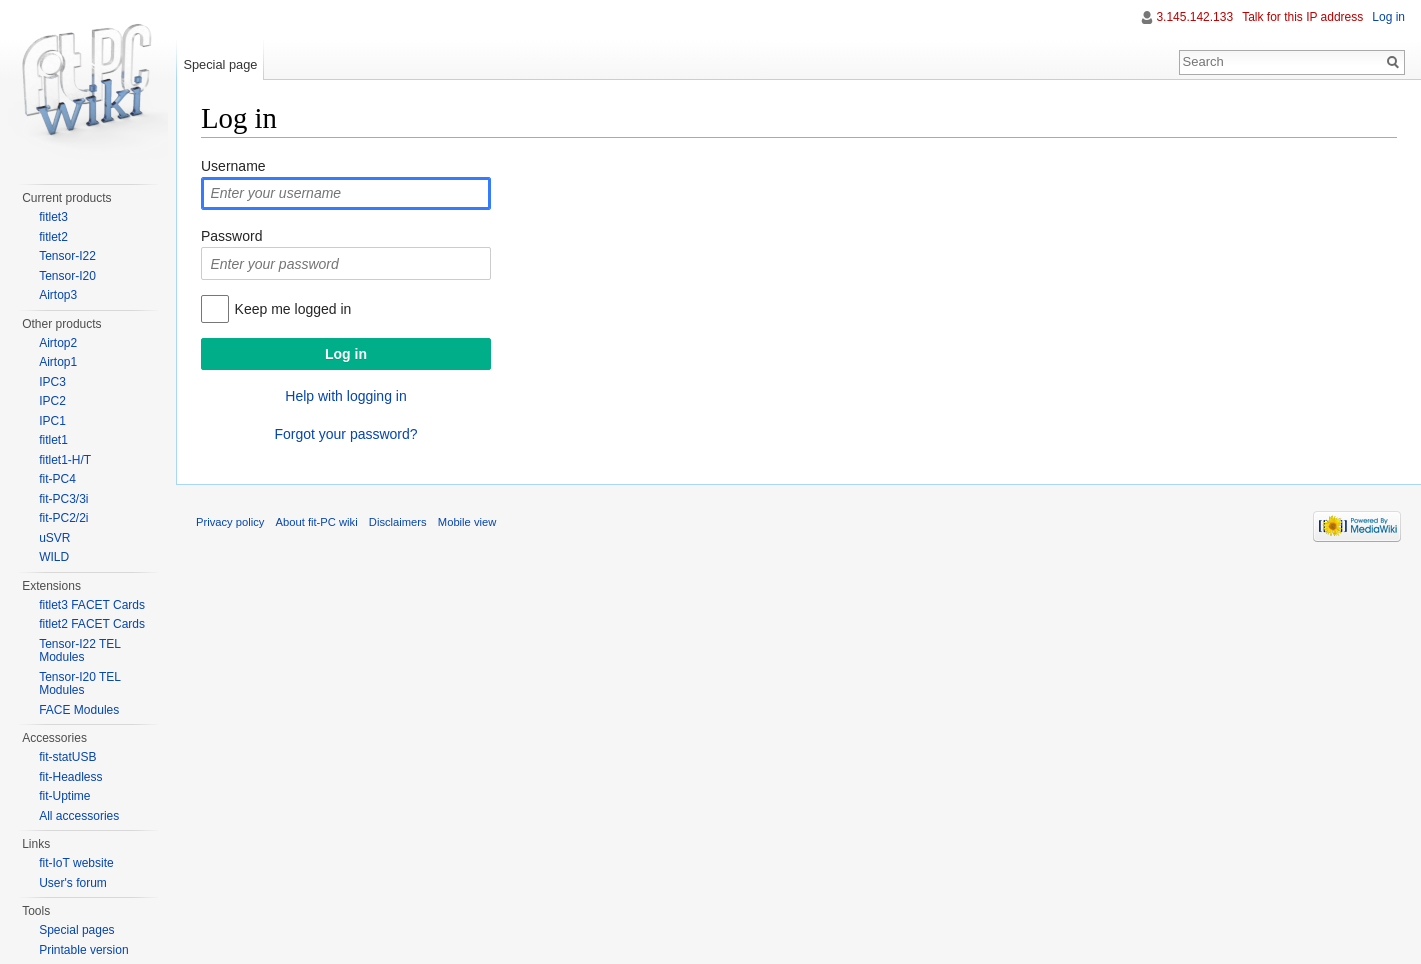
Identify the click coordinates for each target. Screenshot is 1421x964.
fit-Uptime (64, 796)
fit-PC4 (57, 479)
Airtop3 (58, 295)
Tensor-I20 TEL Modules (79, 684)
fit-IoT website (76, 863)
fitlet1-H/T (65, 460)
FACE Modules (79, 710)
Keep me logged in (293, 309)
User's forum (73, 883)
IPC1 (52, 421)
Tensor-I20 (67, 276)
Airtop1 (58, 362)
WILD (54, 557)
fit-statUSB (67, 757)
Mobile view (467, 522)
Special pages (76, 930)
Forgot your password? (345, 434)
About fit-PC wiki (317, 522)
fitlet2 (53, 237)
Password (231, 236)
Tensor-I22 (67, 256)
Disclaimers (398, 522)
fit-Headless (70, 777)
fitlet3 (53, 217)
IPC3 (52, 382)
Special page (220, 64)
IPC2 (52, 401)
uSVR (54, 538)
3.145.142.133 (1194, 17)
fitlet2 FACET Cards (92, 624)
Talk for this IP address (1302, 17)
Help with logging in (345, 396)
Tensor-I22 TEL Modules (79, 651)
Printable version (83, 950)
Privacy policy (230, 522)
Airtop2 (58, 343)
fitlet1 (53, 440)
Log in (1388, 17)
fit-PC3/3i (63, 499)
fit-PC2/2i (63, 518)
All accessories (79, 816)
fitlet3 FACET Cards (92, 605)
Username (233, 166)
